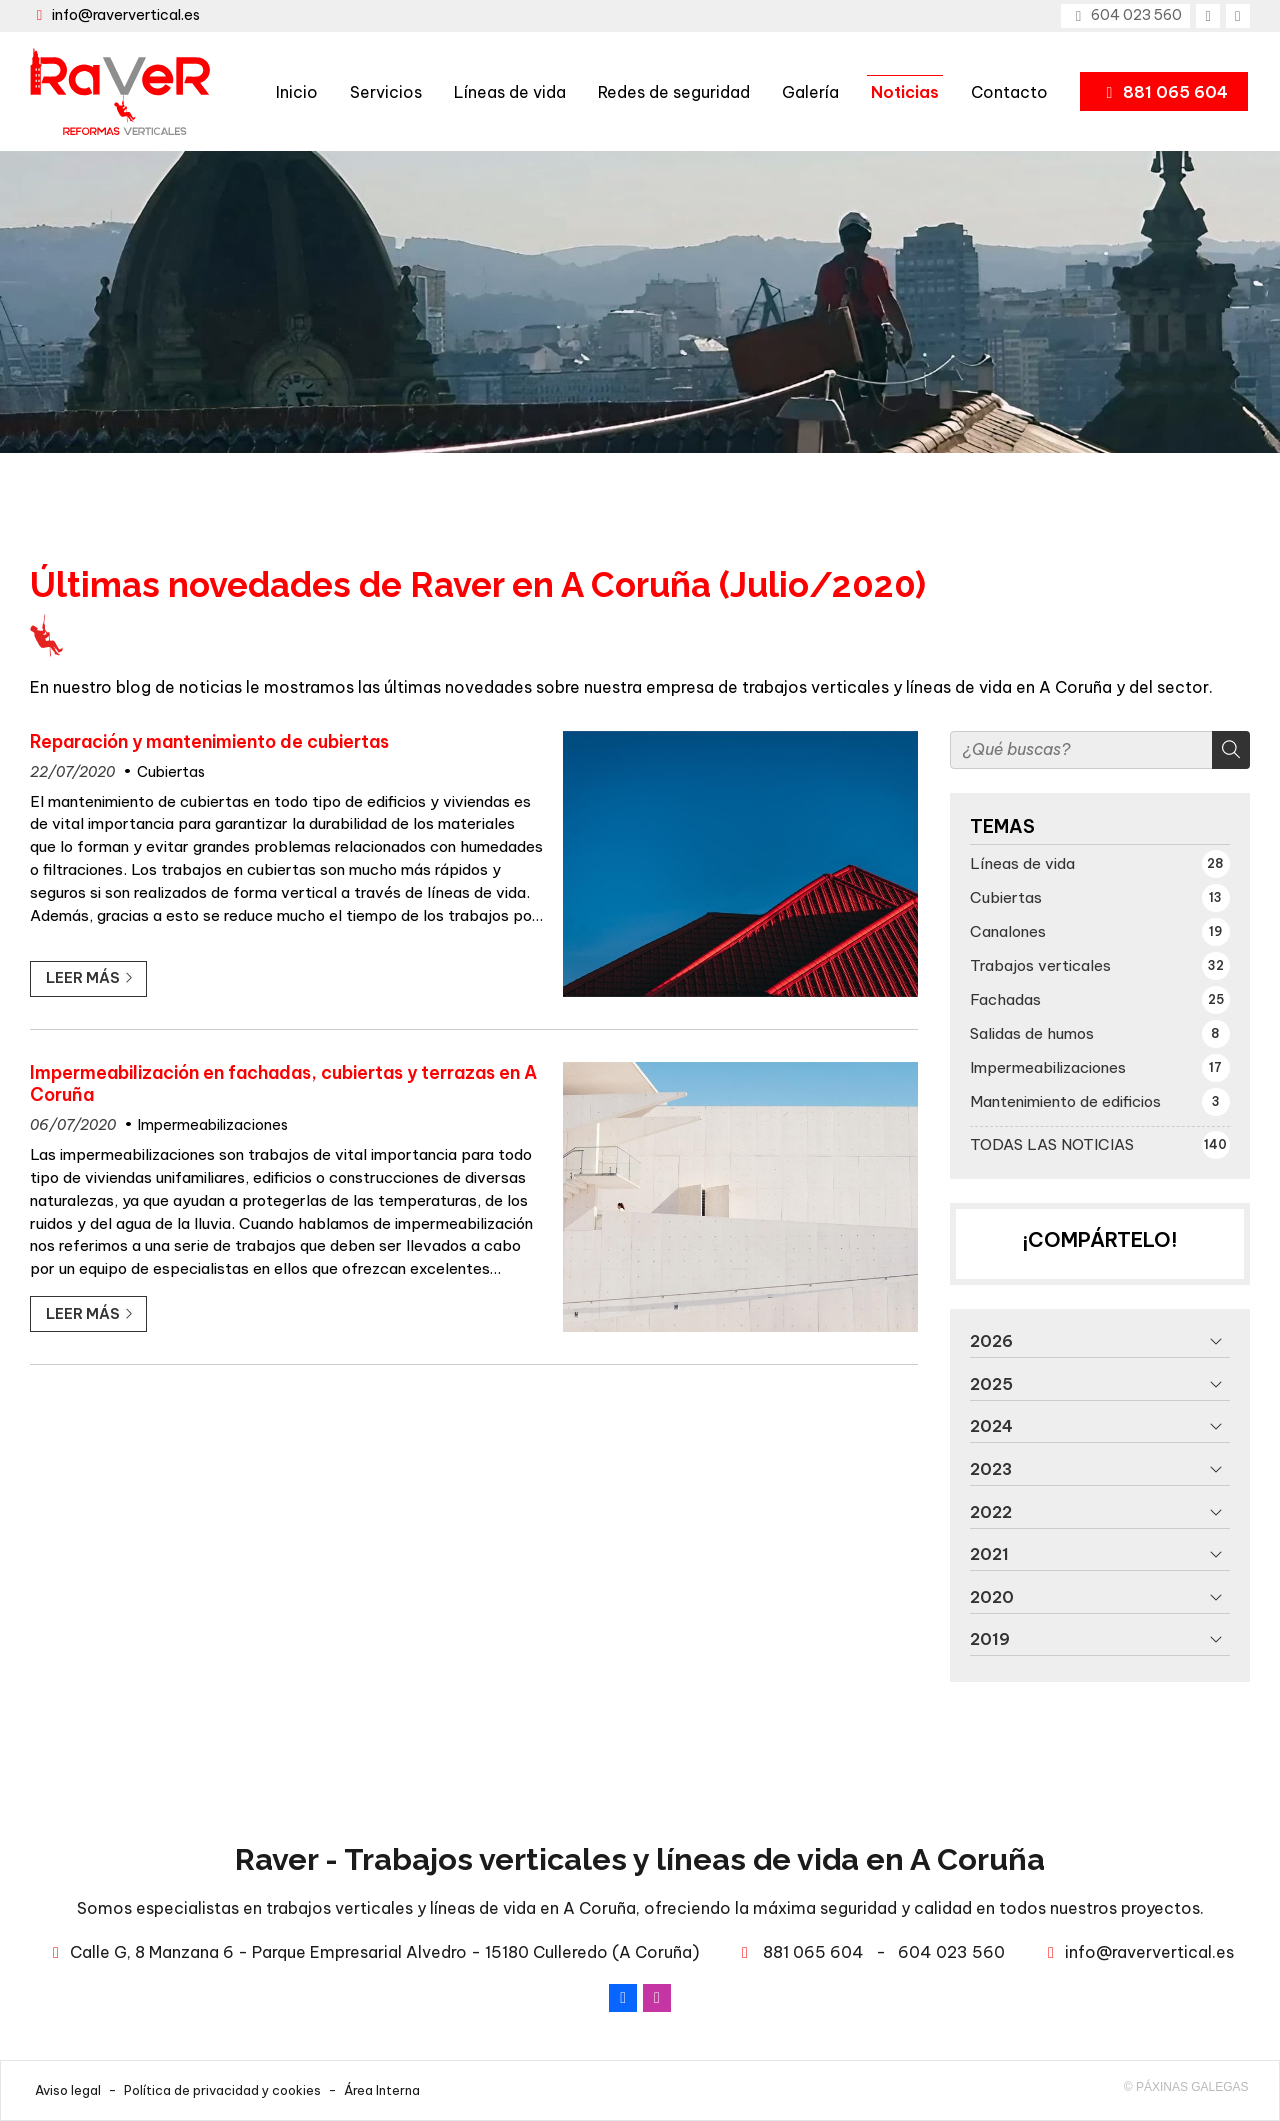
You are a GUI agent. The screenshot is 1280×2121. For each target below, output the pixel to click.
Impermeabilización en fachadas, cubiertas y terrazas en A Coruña (283, 1084)
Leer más (83, 978)
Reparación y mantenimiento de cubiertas (209, 742)
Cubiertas (171, 772)
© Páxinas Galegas (1186, 2087)
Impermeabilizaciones (213, 1125)
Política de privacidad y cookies (222, 2090)
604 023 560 (951, 1952)
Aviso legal (68, 2090)
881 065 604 (813, 1952)
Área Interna (382, 2090)
